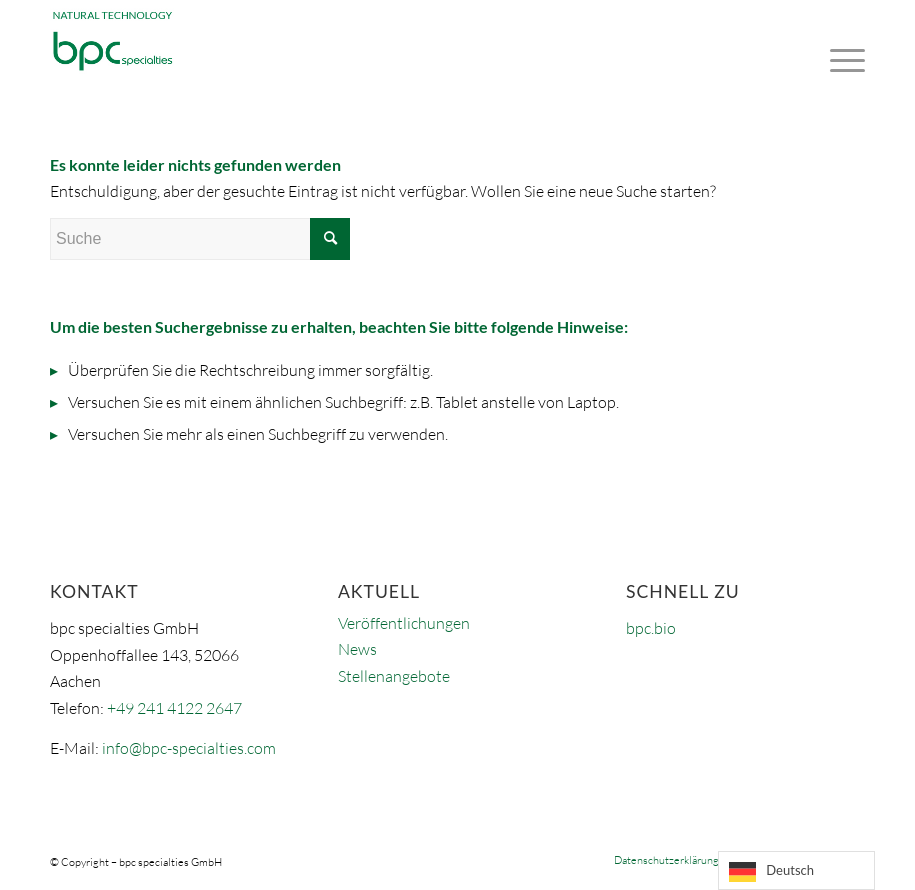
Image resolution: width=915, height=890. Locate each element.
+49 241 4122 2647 (174, 708)
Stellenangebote (394, 676)
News (357, 649)
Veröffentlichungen (404, 623)
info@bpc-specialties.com (189, 748)
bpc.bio (651, 628)
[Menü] (842, 45)
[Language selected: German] (796, 870)
